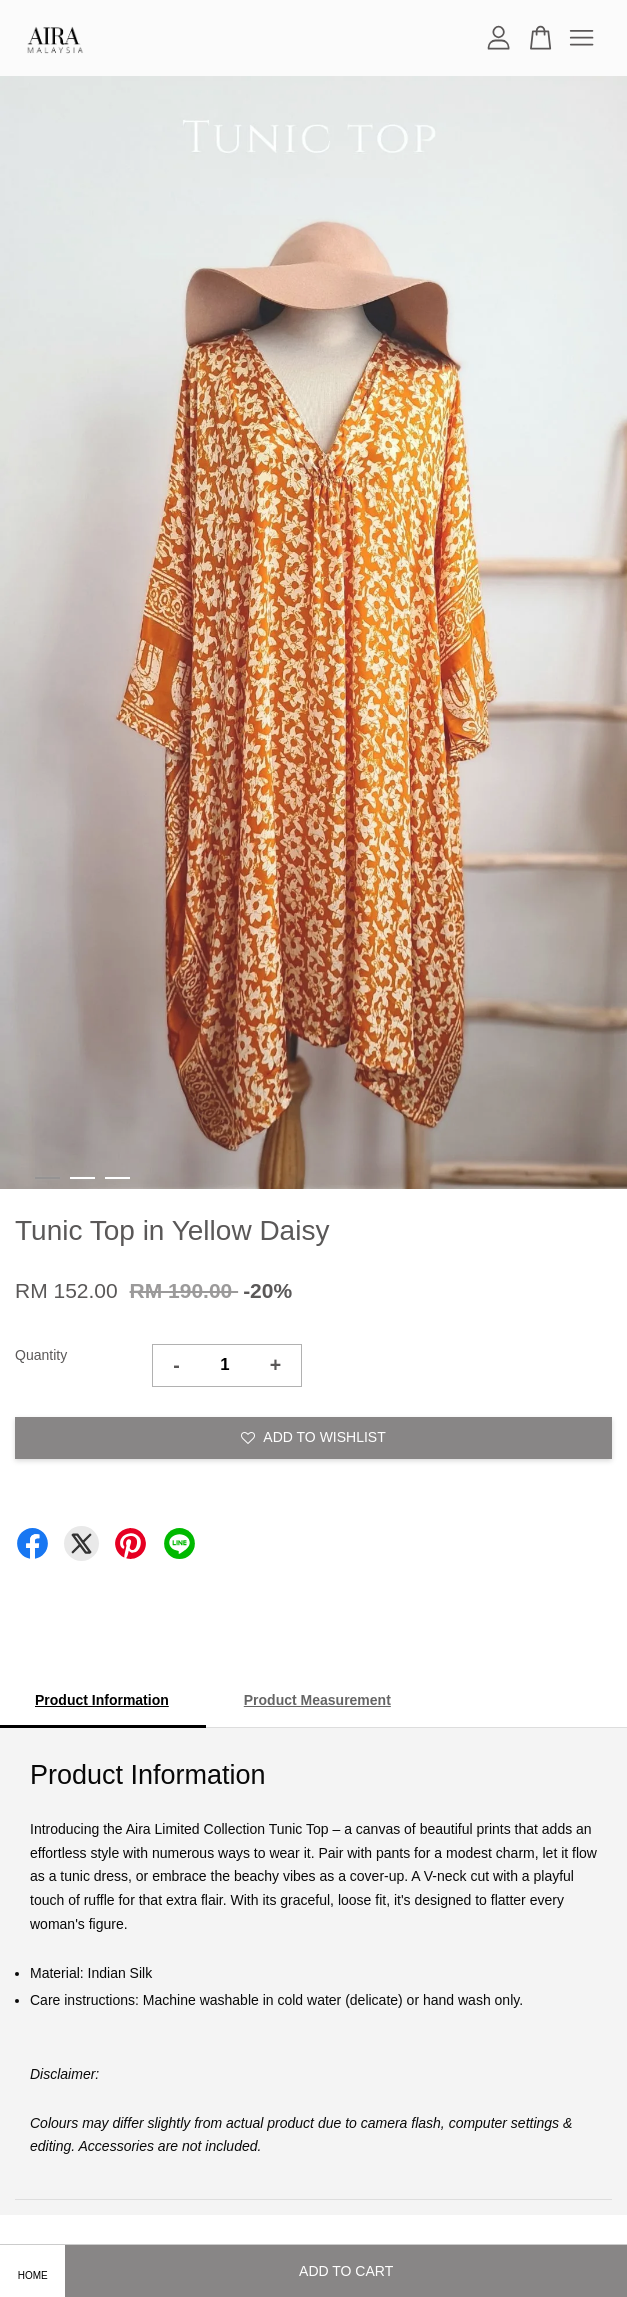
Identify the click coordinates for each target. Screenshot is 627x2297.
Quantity (41, 1355)
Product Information (102, 1700)
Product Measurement (317, 1700)
